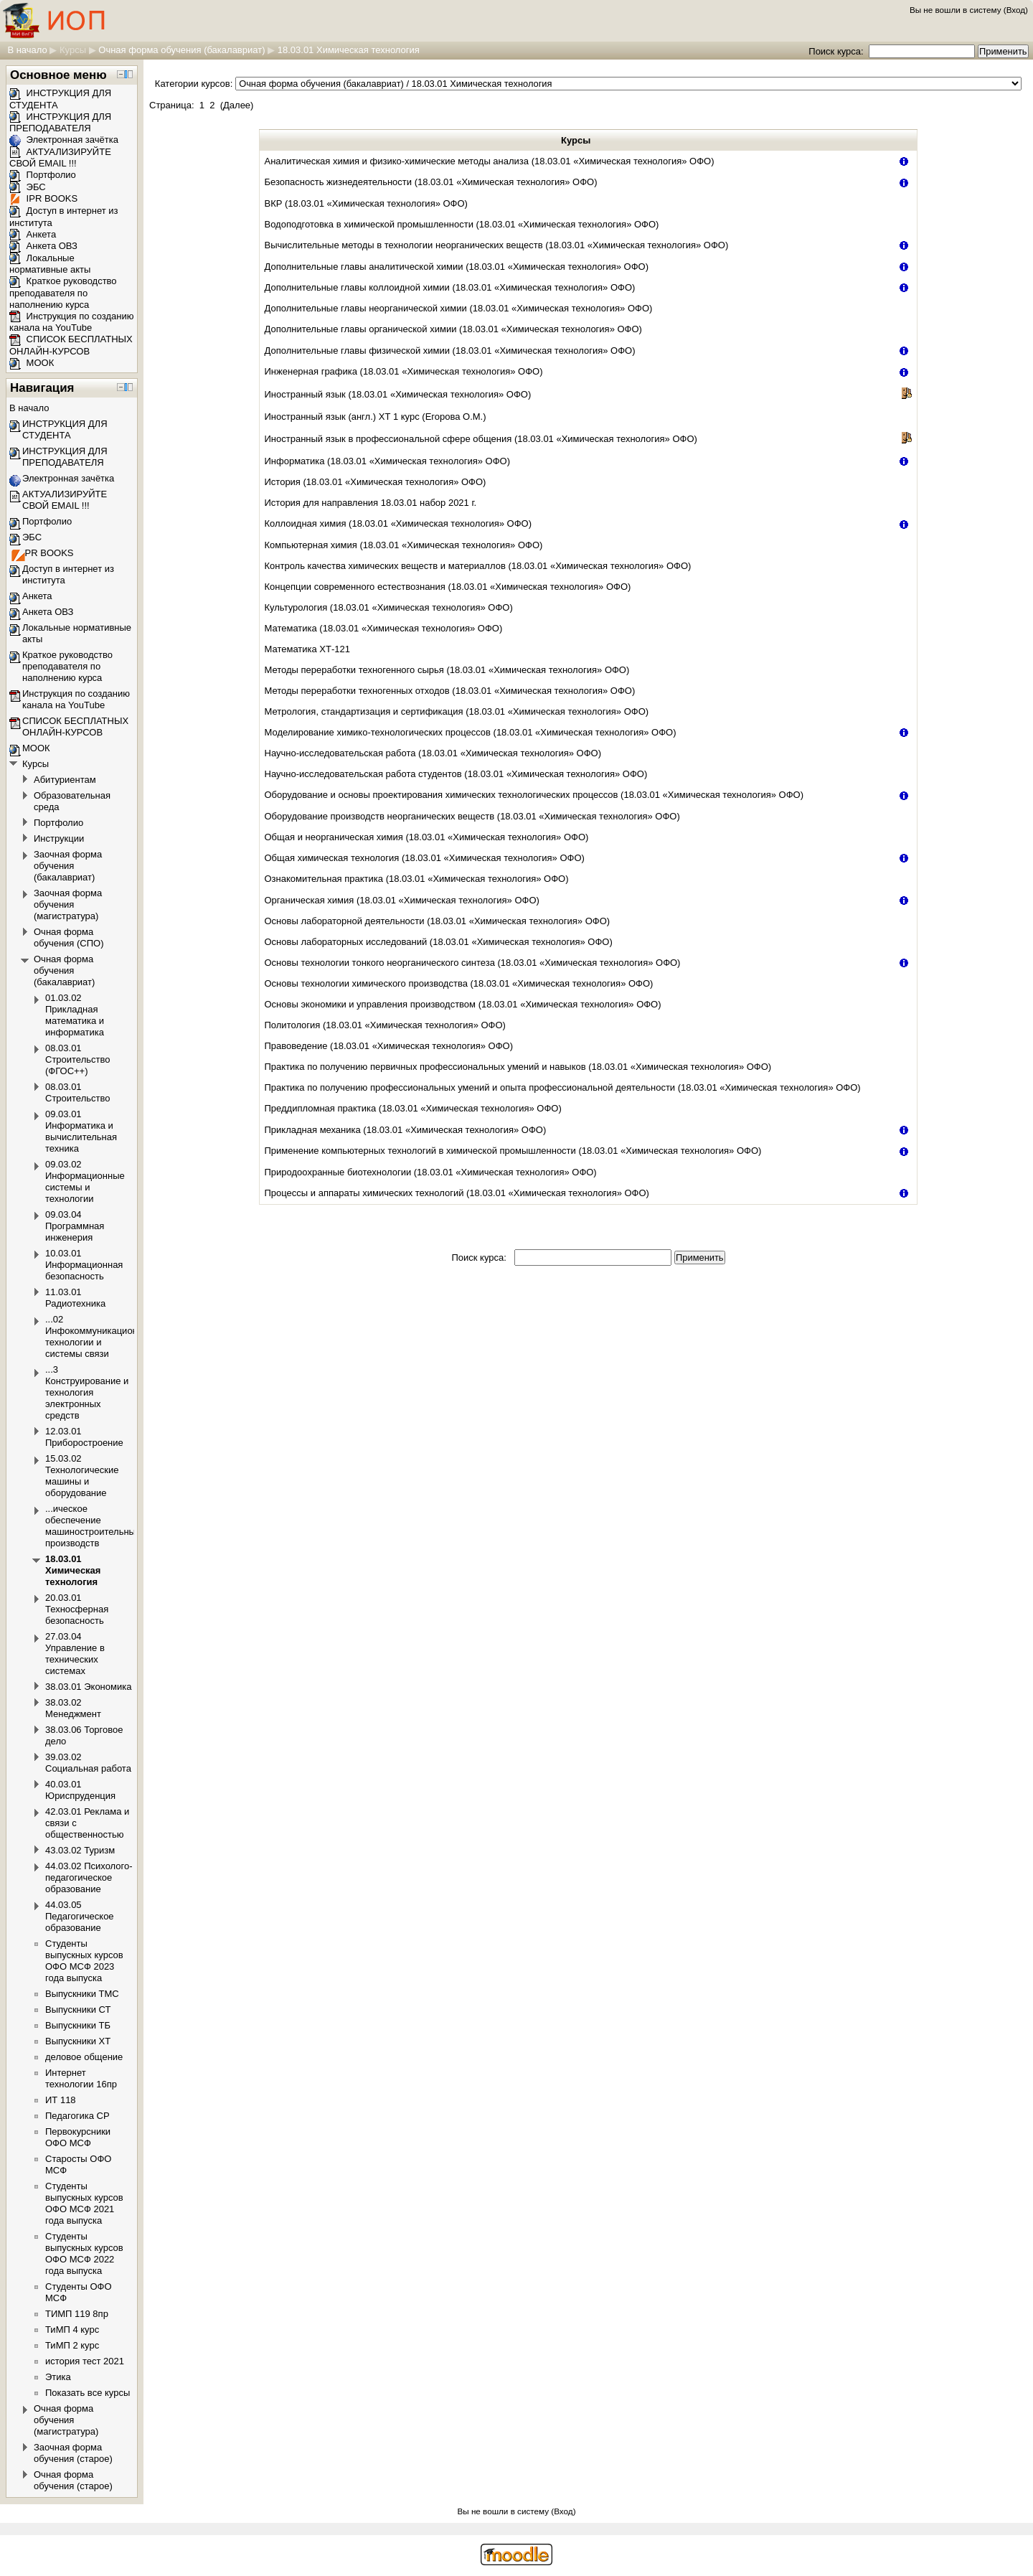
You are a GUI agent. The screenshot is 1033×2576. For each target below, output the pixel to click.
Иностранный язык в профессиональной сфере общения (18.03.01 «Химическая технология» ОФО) (481, 438)
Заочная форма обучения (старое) (73, 2453)
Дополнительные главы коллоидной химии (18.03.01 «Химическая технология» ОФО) (450, 287)
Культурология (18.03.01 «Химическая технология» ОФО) (389, 607)
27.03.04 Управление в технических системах (75, 1653)
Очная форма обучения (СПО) (69, 937)
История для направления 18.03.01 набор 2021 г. (371, 502)
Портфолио (42, 174)
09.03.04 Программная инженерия (74, 1226)
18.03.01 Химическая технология (349, 49)
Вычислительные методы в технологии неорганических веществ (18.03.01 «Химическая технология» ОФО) (497, 245)
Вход (1015, 9)
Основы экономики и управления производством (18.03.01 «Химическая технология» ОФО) (463, 1004)
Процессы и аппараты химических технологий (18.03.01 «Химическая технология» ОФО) (457, 1193)
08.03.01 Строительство (77, 1092)
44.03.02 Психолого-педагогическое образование (89, 1877)
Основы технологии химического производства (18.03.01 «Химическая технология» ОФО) (459, 983)
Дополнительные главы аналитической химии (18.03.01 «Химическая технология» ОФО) (457, 266)
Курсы (73, 49)
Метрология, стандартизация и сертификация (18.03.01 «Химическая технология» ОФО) (457, 711)
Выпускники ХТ (77, 2041)
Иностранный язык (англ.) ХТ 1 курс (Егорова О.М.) (375, 416)
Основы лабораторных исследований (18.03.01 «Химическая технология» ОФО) (439, 941)
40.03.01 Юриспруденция (80, 1790)
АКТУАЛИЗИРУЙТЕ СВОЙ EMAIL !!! (60, 157)
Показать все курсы (87, 2392)
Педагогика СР (77, 2115)
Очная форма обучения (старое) (73, 2480)
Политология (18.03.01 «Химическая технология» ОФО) (385, 1025)
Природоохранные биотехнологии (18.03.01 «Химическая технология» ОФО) (431, 1172)
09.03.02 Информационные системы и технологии (85, 1181)
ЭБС (27, 187)
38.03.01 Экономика (88, 1686)
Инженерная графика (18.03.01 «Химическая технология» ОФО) (404, 371)
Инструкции (59, 838)
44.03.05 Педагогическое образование (79, 1916)
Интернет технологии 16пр (81, 2078)
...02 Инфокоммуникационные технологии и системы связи (100, 1336)
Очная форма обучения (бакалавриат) (181, 49)
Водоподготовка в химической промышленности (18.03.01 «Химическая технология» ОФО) (462, 224)
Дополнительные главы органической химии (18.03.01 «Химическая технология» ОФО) (453, 329)
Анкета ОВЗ (43, 245)
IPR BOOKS (43, 198)
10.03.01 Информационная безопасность (84, 1265)
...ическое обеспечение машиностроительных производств (92, 1525)
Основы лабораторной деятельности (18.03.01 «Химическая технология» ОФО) (437, 921)
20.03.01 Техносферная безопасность (76, 1609)
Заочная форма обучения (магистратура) (68, 904)
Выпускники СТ (78, 2009)
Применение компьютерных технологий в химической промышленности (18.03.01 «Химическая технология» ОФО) (513, 1150)
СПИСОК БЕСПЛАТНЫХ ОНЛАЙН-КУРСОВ (71, 345)
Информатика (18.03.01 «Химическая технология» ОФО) (388, 461)
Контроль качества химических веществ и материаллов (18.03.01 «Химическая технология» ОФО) (478, 565)
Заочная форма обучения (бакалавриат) (68, 866)
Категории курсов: (193, 83)
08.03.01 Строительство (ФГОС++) (77, 1059)
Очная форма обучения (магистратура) (66, 2420)
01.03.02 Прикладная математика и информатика (74, 1015)
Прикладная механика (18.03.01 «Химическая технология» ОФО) (406, 1129)
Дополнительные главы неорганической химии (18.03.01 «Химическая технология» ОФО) (459, 308)
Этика (58, 2376)
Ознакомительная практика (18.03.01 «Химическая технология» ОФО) (417, 878)
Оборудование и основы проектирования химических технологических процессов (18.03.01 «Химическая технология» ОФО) (534, 794)
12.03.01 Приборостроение (84, 1437)
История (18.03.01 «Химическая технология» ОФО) (375, 481)
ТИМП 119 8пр (76, 2313)
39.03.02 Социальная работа (88, 1763)
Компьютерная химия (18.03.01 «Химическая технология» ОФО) (404, 545)
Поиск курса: (837, 51)
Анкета (32, 234)
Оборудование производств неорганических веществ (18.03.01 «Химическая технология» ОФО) (472, 816)
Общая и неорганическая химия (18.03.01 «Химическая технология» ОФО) (427, 837)
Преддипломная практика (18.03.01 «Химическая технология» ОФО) (413, 1108)
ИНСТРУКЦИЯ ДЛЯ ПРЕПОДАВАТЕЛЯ (60, 122)
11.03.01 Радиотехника (75, 1298)
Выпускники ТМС (82, 1993)
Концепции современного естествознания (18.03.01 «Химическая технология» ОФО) (448, 586)
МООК (31, 362)
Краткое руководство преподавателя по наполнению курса (63, 293)
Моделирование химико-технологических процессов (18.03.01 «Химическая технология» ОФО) (470, 732)
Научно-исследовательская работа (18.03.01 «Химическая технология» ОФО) (433, 753)
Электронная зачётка (63, 139)
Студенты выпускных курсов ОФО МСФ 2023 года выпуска (84, 1960)
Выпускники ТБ (77, 2025)
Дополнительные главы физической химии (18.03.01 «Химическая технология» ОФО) (450, 350)
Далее (236, 105)
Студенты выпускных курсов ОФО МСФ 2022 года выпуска (84, 2253)
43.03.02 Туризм (80, 1850)
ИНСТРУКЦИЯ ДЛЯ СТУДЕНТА (65, 429)
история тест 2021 (84, 2361)
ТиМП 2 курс (72, 2345)
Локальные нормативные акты (49, 264)
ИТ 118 (60, 2100)
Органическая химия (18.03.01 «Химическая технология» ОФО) (402, 900)
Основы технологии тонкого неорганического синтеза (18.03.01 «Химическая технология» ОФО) (473, 962)
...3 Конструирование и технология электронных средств (86, 1392)
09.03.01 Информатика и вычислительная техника (81, 1131)
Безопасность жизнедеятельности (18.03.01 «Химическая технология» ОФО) (431, 182)
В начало (27, 49)
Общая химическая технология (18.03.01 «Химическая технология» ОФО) (425, 857)
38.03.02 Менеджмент (73, 1708)
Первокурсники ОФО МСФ (77, 2137)
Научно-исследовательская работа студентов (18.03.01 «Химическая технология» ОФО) (456, 773)
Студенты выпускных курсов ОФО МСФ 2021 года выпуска (84, 2203)
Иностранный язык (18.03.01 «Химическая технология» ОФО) (398, 394)
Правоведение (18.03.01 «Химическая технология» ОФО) (389, 1045)
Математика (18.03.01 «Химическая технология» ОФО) (384, 628)
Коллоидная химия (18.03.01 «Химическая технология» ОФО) (398, 523)
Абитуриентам (65, 779)
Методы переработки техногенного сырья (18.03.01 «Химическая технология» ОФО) (447, 669)
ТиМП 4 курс (72, 2329)
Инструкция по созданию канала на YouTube (71, 322)
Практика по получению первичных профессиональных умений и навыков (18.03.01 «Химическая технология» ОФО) (518, 1066)
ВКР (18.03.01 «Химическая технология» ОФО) (366, 203)
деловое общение (84, 2056)
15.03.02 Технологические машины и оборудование (81, 1475)
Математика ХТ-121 (308, 649)
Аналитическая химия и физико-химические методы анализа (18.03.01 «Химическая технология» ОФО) (489, 161)
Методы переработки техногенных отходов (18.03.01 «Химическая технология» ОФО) (450, 690)
